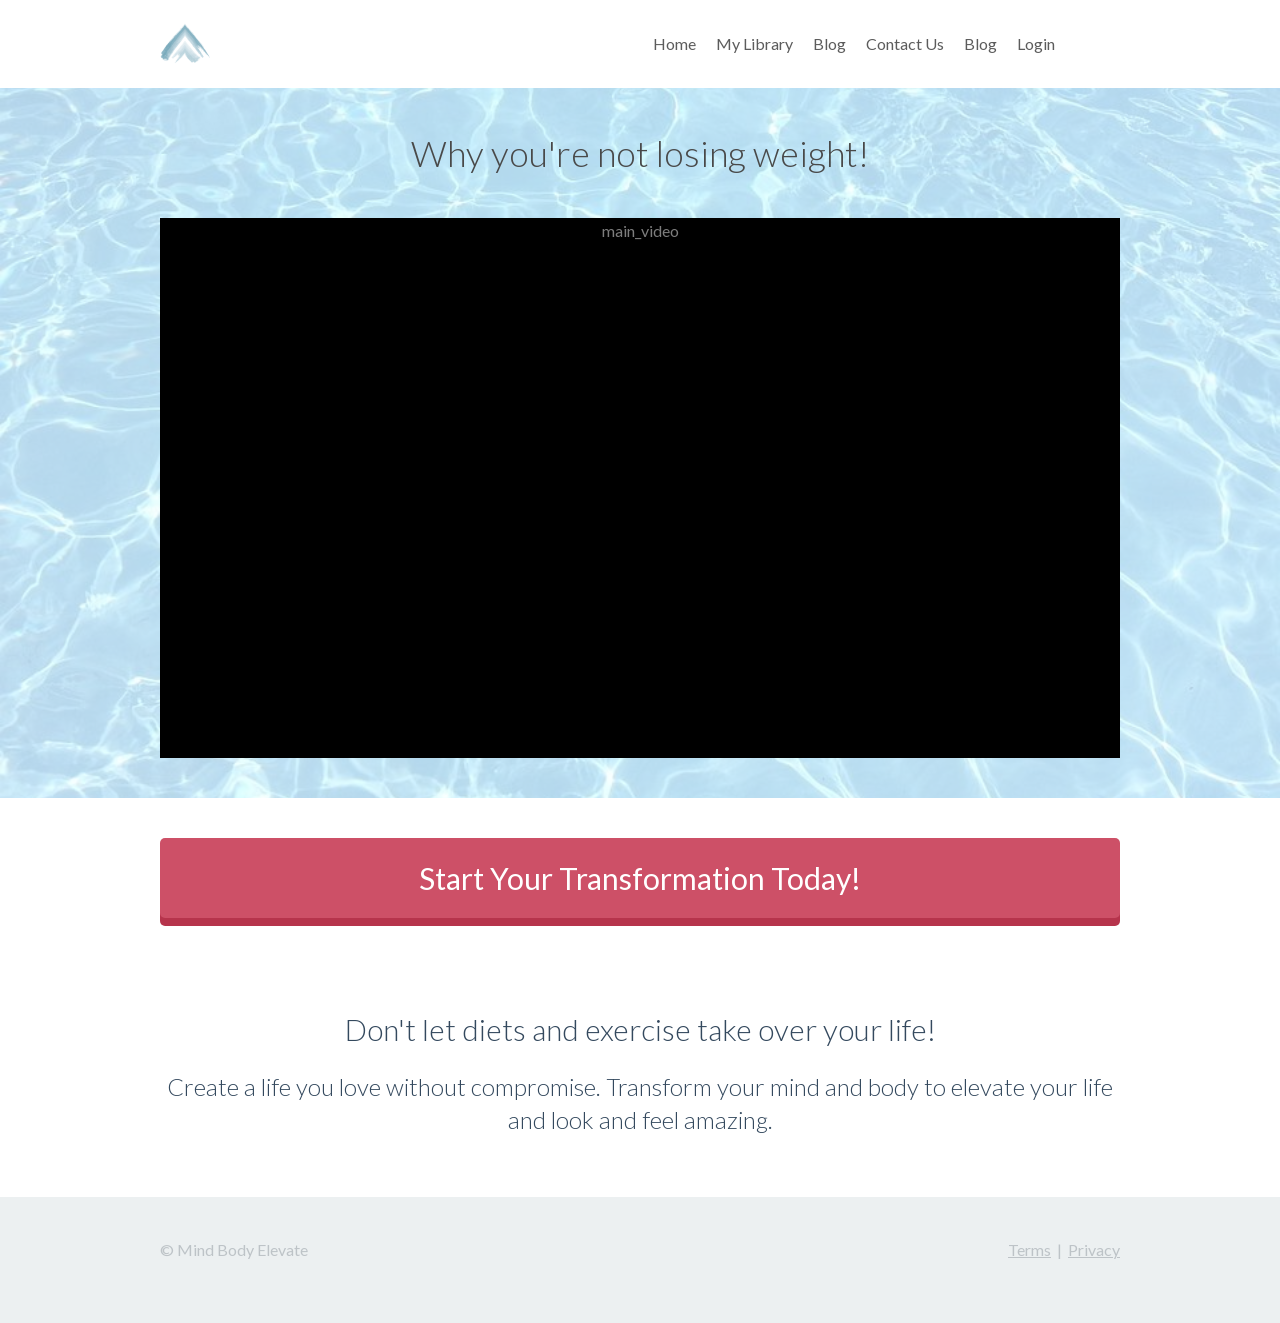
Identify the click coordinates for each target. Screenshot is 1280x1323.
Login (1036, 43)
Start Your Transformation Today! (640, 878)
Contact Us (905, 43)
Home (674, 43)
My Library (754, 43)
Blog (829, 43)
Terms (1029, 1249)
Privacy (1094, 1249)
